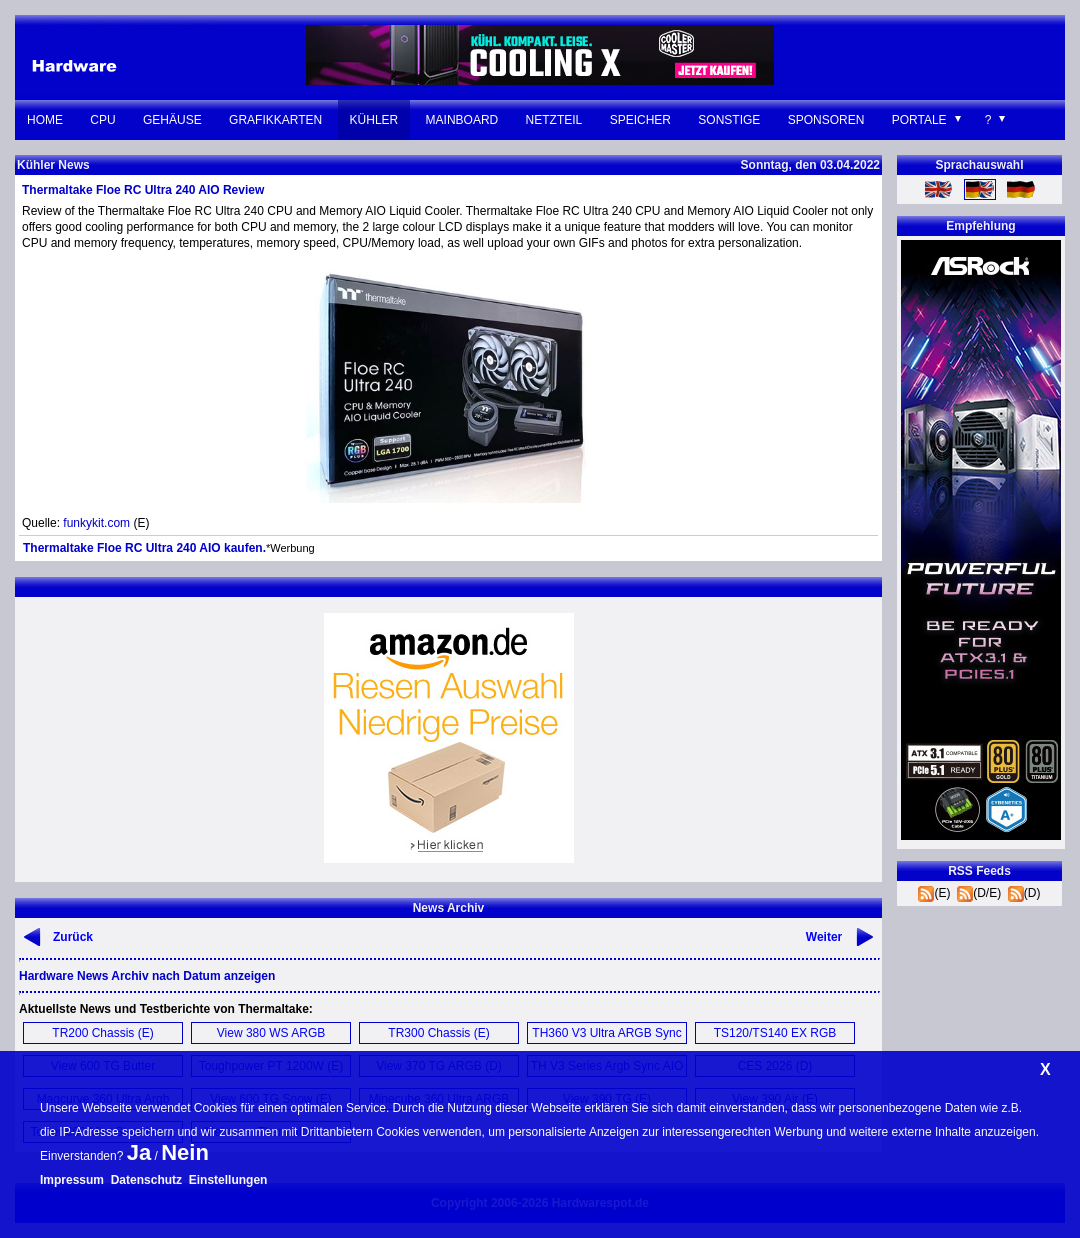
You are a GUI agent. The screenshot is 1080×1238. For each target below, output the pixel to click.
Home (45, 120)
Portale (919, 120)
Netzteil (554, 120)
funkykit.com (96, 523)
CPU (102, 120)
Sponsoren (826, 120)
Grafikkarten (275, 120)
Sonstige (729, 120)
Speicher (640, 120)
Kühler (374, 120)
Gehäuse (172, 120)
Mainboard (462, 120)
